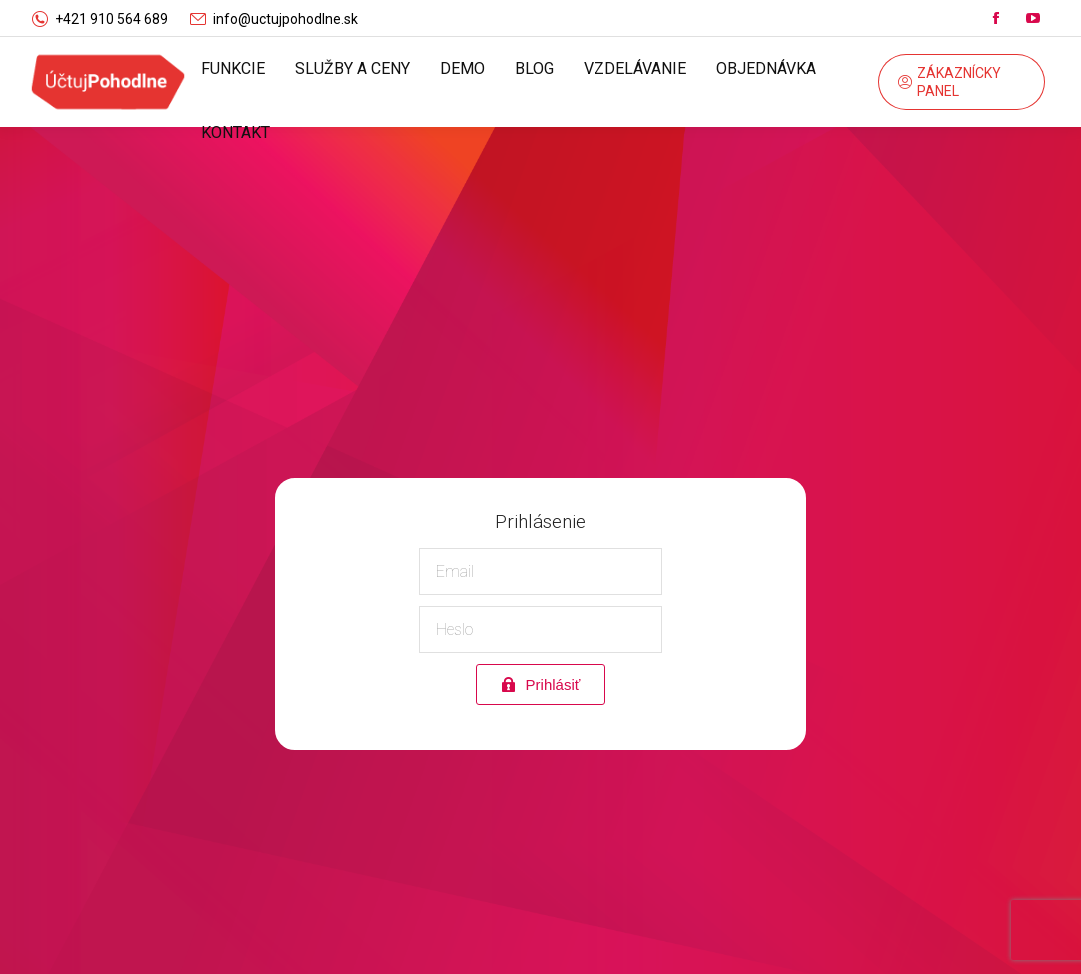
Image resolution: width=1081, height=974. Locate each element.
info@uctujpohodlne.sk (285, 19)
